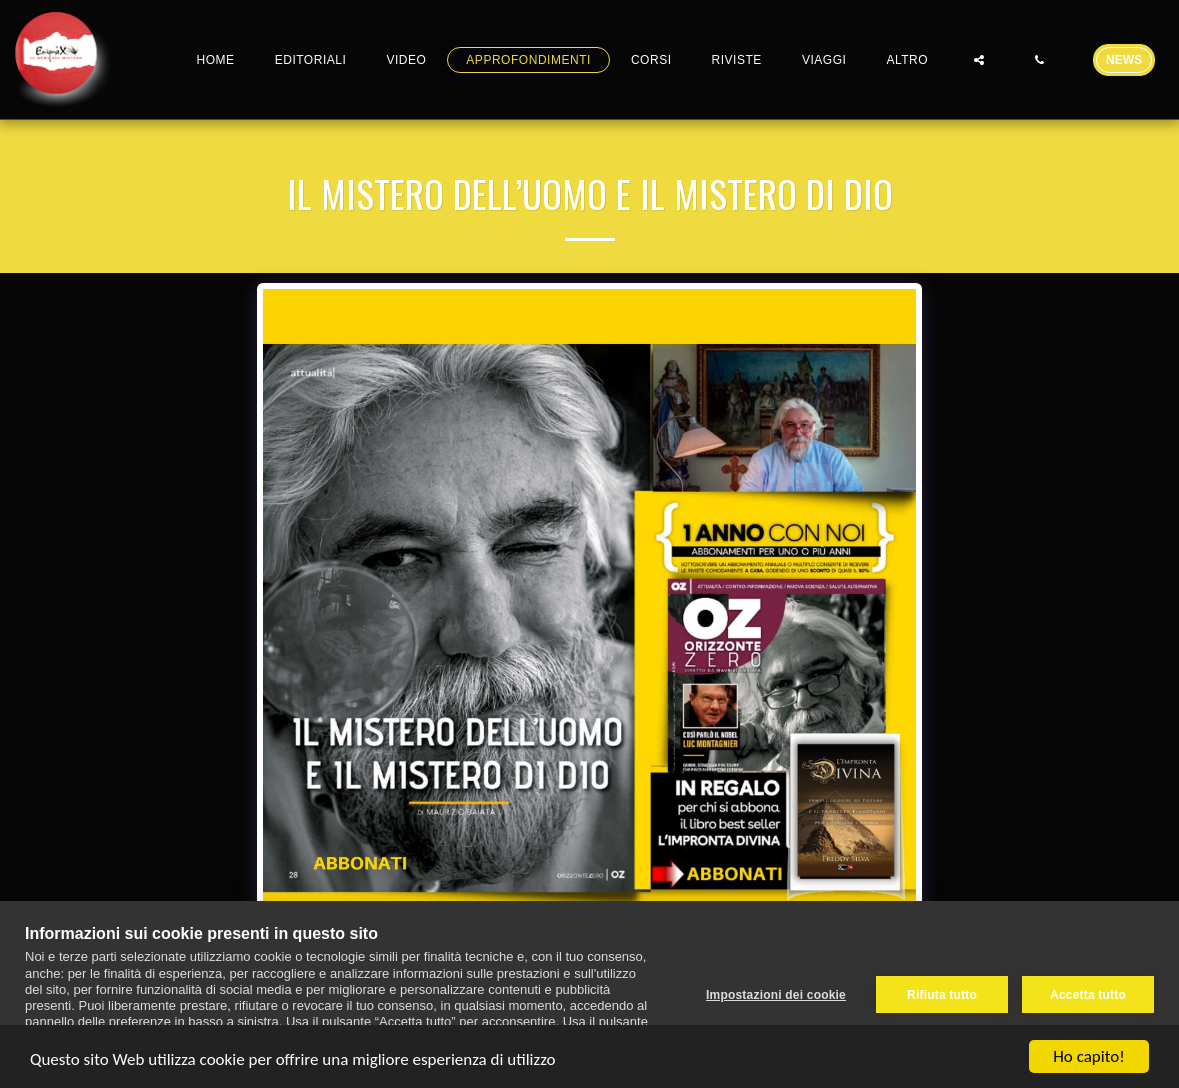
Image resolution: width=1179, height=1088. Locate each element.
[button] (979, 59)
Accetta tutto (1088, 995)
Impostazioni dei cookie (776, 995)
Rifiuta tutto (942, 995)
